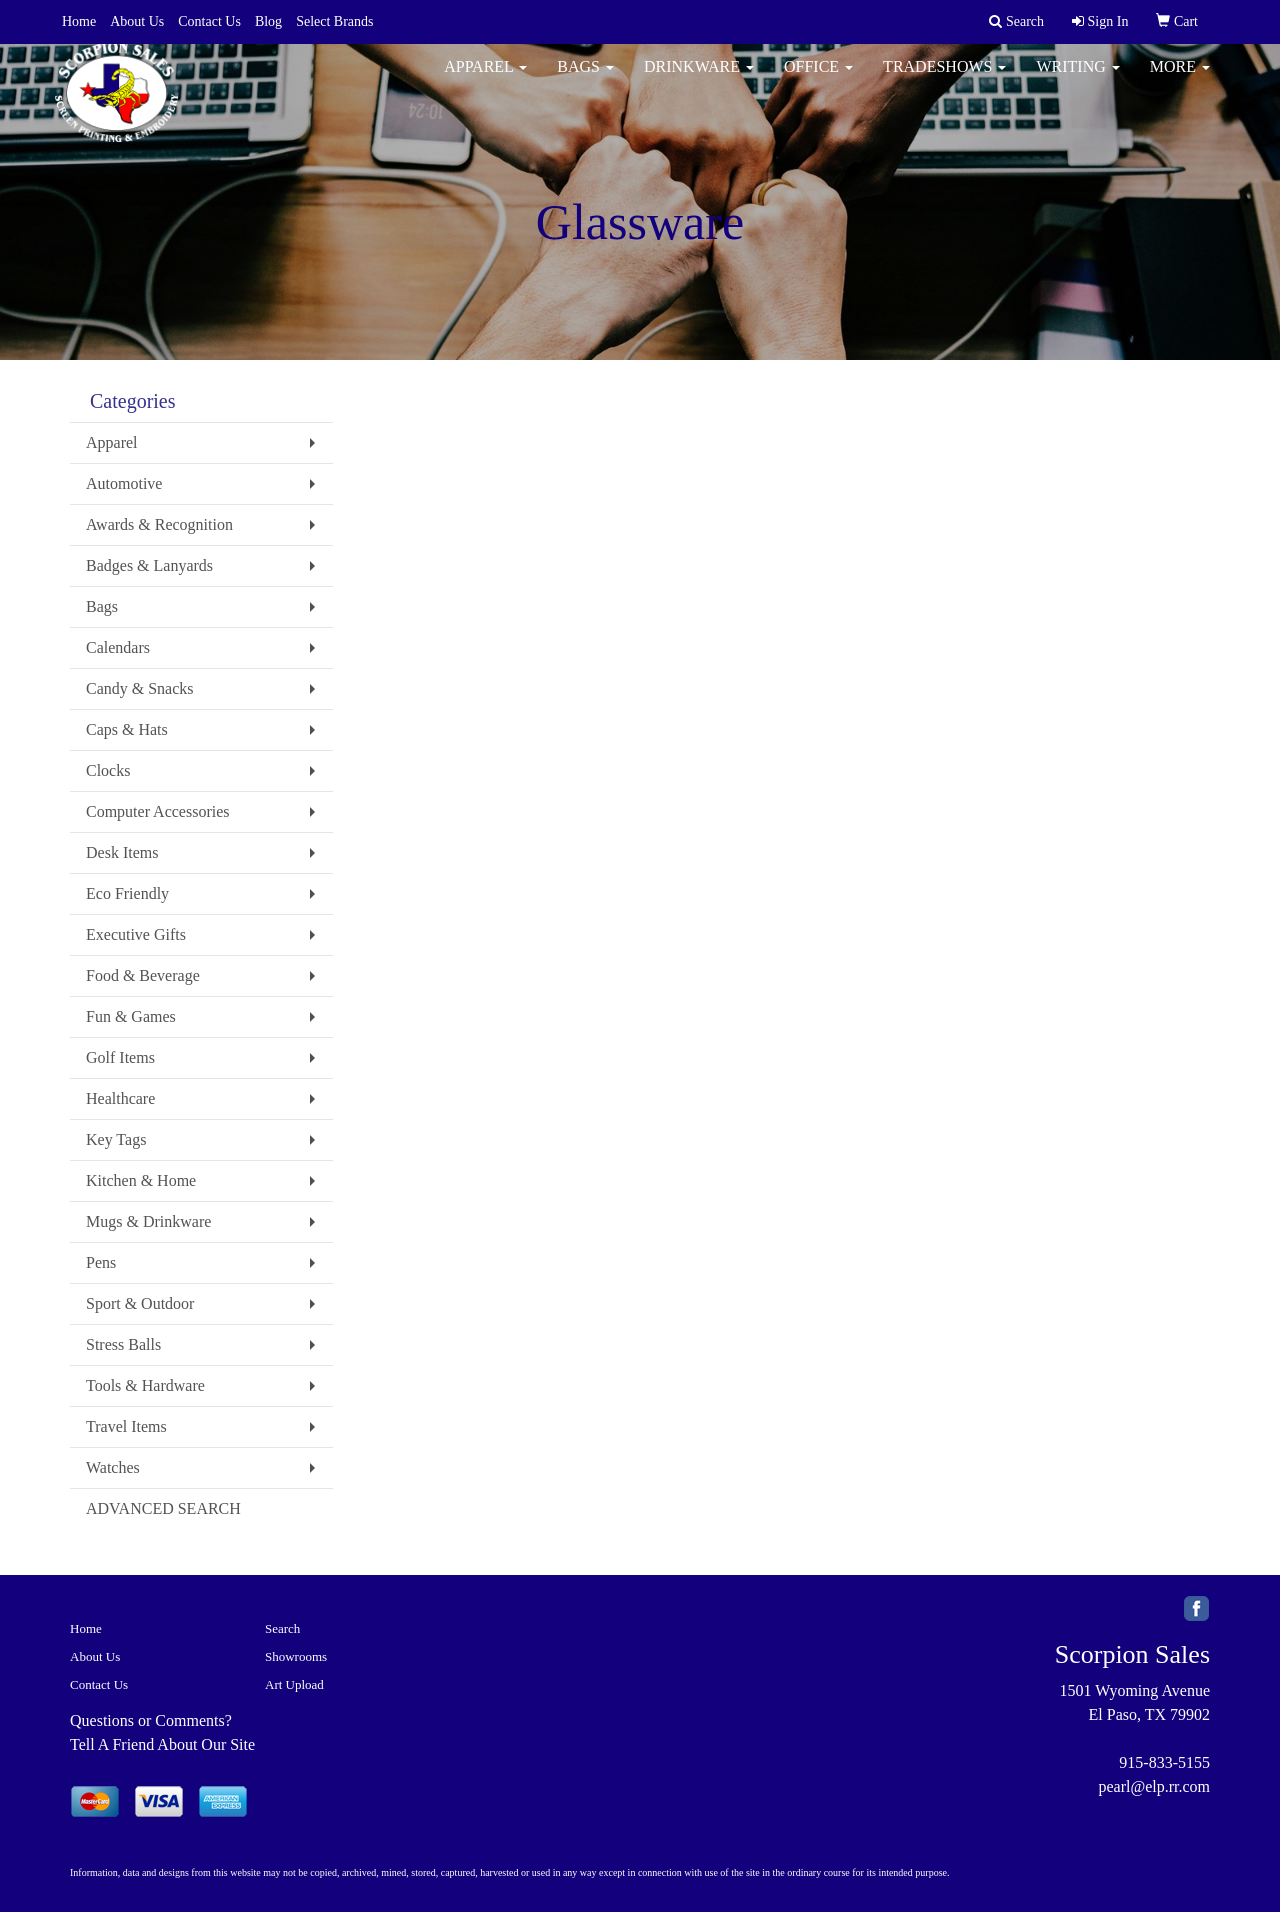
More (1180, 79)
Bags (585, 79)
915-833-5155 (1164, 1762)
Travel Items (126, 1426)
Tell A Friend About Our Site (162, 1744)
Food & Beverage (143, 975)
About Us (137, 21)
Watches (113, 1467)
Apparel (485, 79)
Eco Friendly (127, 893)
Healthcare (120, 1098)
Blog (268, 21)
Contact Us (209, 21)
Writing (1077, 79)
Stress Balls (123, 1344)
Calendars (118, 647)
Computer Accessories (158, 811)
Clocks (108, 770)
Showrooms (296, 1656)
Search (282, 1628)
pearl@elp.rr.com (1154, 1786)
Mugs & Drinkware (148, 1221)
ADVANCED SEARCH (163, 1508)
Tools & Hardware (145, 1385)
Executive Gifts (136, 934)
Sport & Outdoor (140, 1303)
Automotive (124, 483)
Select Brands (334, 21)
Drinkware (699, 79)
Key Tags (116, 1139)
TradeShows (944, 79)
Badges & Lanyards (149, 565)
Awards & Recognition (159, 524)
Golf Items (120, 1057)
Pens (101, 1262)
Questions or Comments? (151, 1720)
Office (818, 79)
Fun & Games (131, 1016)
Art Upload (294, 1684)
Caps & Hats (127, 729)
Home (79, 21)
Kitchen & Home (141, 1180)
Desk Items (122, 852)
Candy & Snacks (140, 688)
